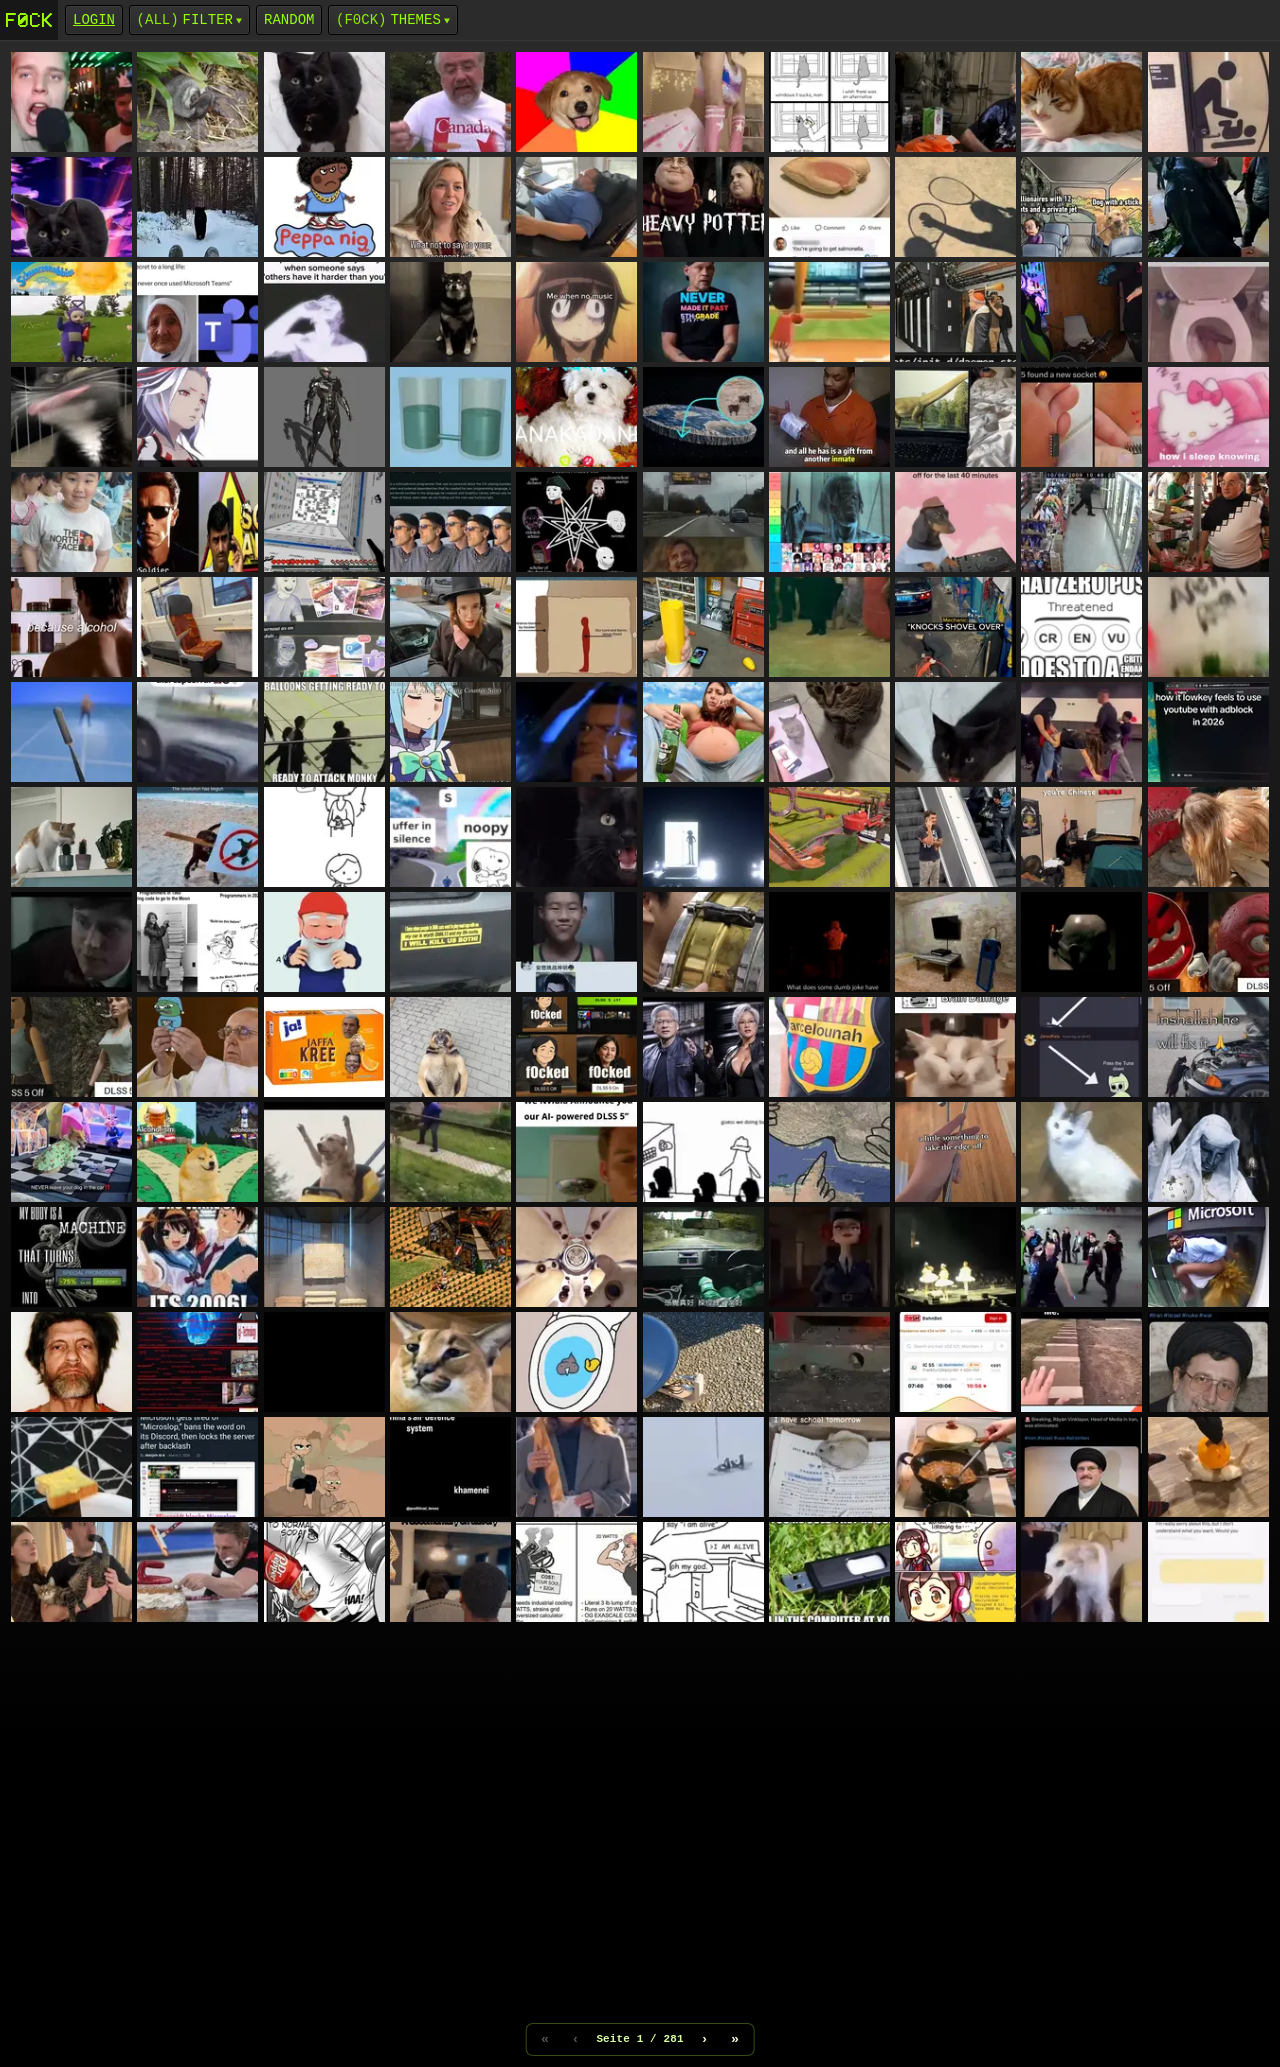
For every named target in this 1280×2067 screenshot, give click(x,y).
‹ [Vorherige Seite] (575, 2039)
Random (289, 19)
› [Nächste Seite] (705, 2039)
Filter (208, 19)
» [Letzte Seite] (735, 2039)
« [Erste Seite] (545, 2039)
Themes (415, 19)
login (94, 19)
